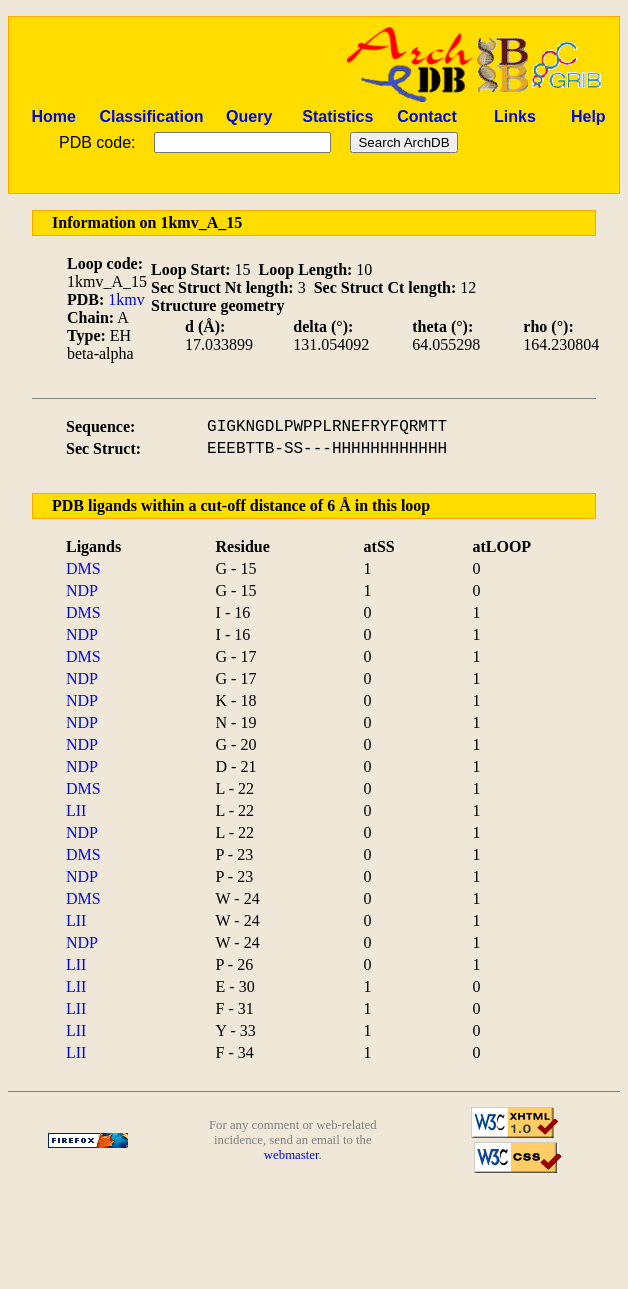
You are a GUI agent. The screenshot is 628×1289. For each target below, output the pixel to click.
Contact (427, 116)
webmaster (291, 1155)
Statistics (337, 116)
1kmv (126, 299)
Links (515, 116)
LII (76, 810)
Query (249, 116)
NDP (82, 590)
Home (53, 116)
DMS (83, 568)
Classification (151, 116)
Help (588, 116)
